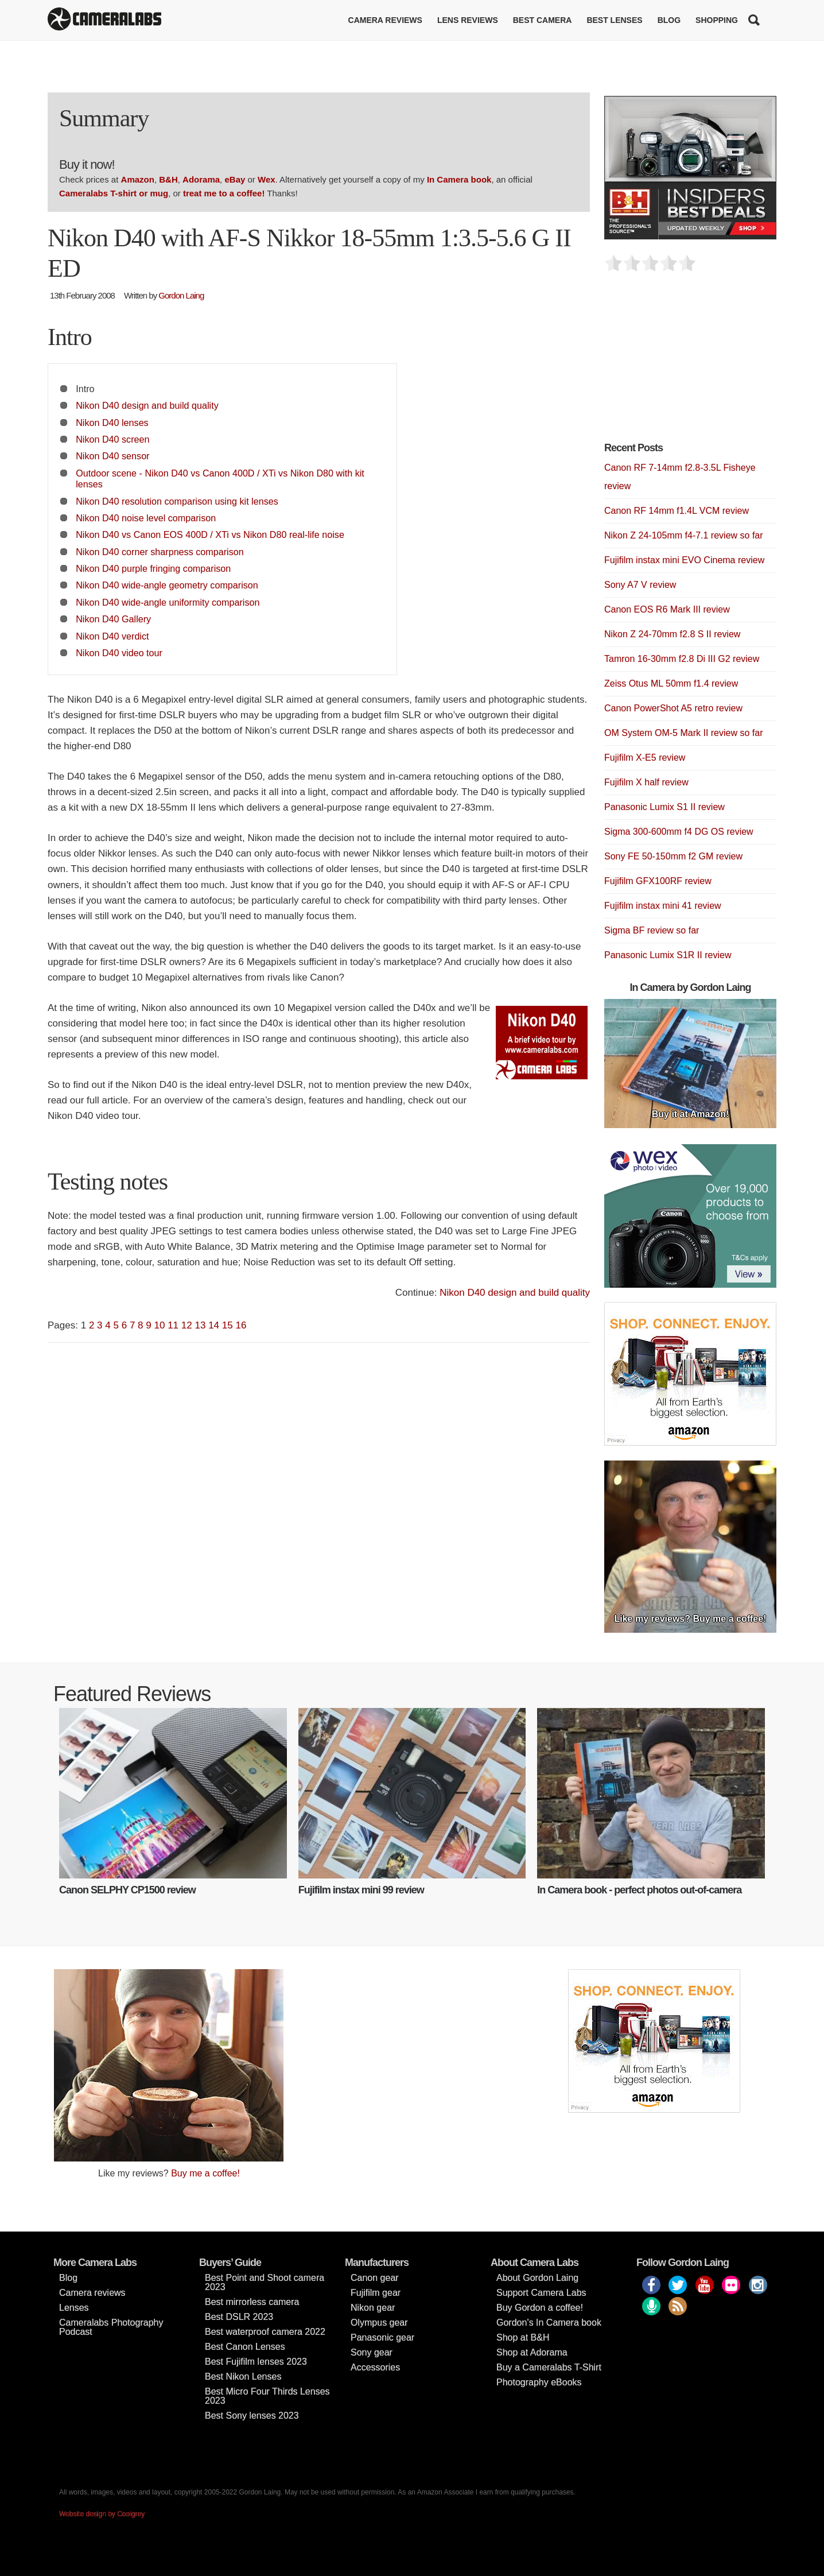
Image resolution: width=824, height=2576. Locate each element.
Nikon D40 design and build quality (147, 405)
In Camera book (459, 179)
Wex (266, 179)
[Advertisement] (690, 363)
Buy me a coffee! (205, 2173)
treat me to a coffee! (224, 193)
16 (240, 1325)
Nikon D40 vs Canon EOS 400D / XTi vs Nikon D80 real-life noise (210, 534)
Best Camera (542, 20)
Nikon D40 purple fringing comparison (153, 568)
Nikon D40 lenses (112, 422)
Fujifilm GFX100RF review (658, 881)
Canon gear (375, 2278)
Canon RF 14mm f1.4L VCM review (676, 511)
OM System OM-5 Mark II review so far (683, 733)
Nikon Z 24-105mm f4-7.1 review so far (683, 535)
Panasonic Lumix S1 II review (664, 807)
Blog (669, 20)
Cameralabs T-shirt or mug (113, 193)
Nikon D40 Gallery (113, 619)
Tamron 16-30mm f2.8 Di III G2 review (681, 659)
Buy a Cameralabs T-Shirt (548, 2367)
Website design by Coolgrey (102, 2514)
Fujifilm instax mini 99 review (361, 1890)
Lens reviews (467, 20)
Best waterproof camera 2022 (265, 2332)
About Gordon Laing (537, 2278)
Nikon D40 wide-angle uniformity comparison (167, 602)
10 (159, 1325)
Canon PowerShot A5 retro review (673, 708)
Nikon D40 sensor (112, 456)
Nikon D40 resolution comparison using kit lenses (177, 501)
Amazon (137, 179)
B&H (168, 179)
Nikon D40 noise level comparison (146, 518)
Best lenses (614, 20)
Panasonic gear (382, 2337)
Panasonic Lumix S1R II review (667, 955)
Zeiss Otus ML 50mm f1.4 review (671, 683)
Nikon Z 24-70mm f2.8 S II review (672, 634)
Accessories (375, 2367)
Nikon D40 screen (112, 439)
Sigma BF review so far (651, 930)
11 (173, 1325)
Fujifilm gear (376, 2293)
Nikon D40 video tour (119, 653)
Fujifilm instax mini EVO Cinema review (684, 560)
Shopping (716, 20)
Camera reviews (385, 20)
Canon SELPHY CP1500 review (127, 1890)
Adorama (201, 179)
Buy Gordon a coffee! (539, 2307)
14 (213, 1325)
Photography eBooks (539, 2382)
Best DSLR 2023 (239, 2317)
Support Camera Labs (541, 2293)
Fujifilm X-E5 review (644, 757)
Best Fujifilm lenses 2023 (256, 2361)
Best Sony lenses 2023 (252, 2415)
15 (227, 1325)
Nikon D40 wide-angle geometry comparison (167, 585)
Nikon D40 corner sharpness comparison (159, 552)
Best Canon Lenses (245, 2347)
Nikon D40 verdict (112, 636)
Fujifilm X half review (646, 782)
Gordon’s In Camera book (548, 2322)
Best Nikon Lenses (243, 2376)
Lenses (74, 2307)
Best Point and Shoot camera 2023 (264, 2282)
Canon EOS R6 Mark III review (667, 609)
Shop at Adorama (532, 2352)
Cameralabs (104, 20)
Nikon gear (373, 2307)
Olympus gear (379, 2322)
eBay (234, 179)
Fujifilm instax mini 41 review (662, 906)
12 (186, 1325)
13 (200, 1325)
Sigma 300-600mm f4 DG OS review (678, 831)
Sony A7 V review (640, 585)
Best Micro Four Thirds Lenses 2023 (267, 2396)
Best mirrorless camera (252, 2302)
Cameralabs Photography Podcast (111, 2327)
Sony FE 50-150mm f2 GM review (673, 856)
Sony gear (371, 2352)
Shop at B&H (523, 2337)
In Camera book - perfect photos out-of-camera (639, 1890)
